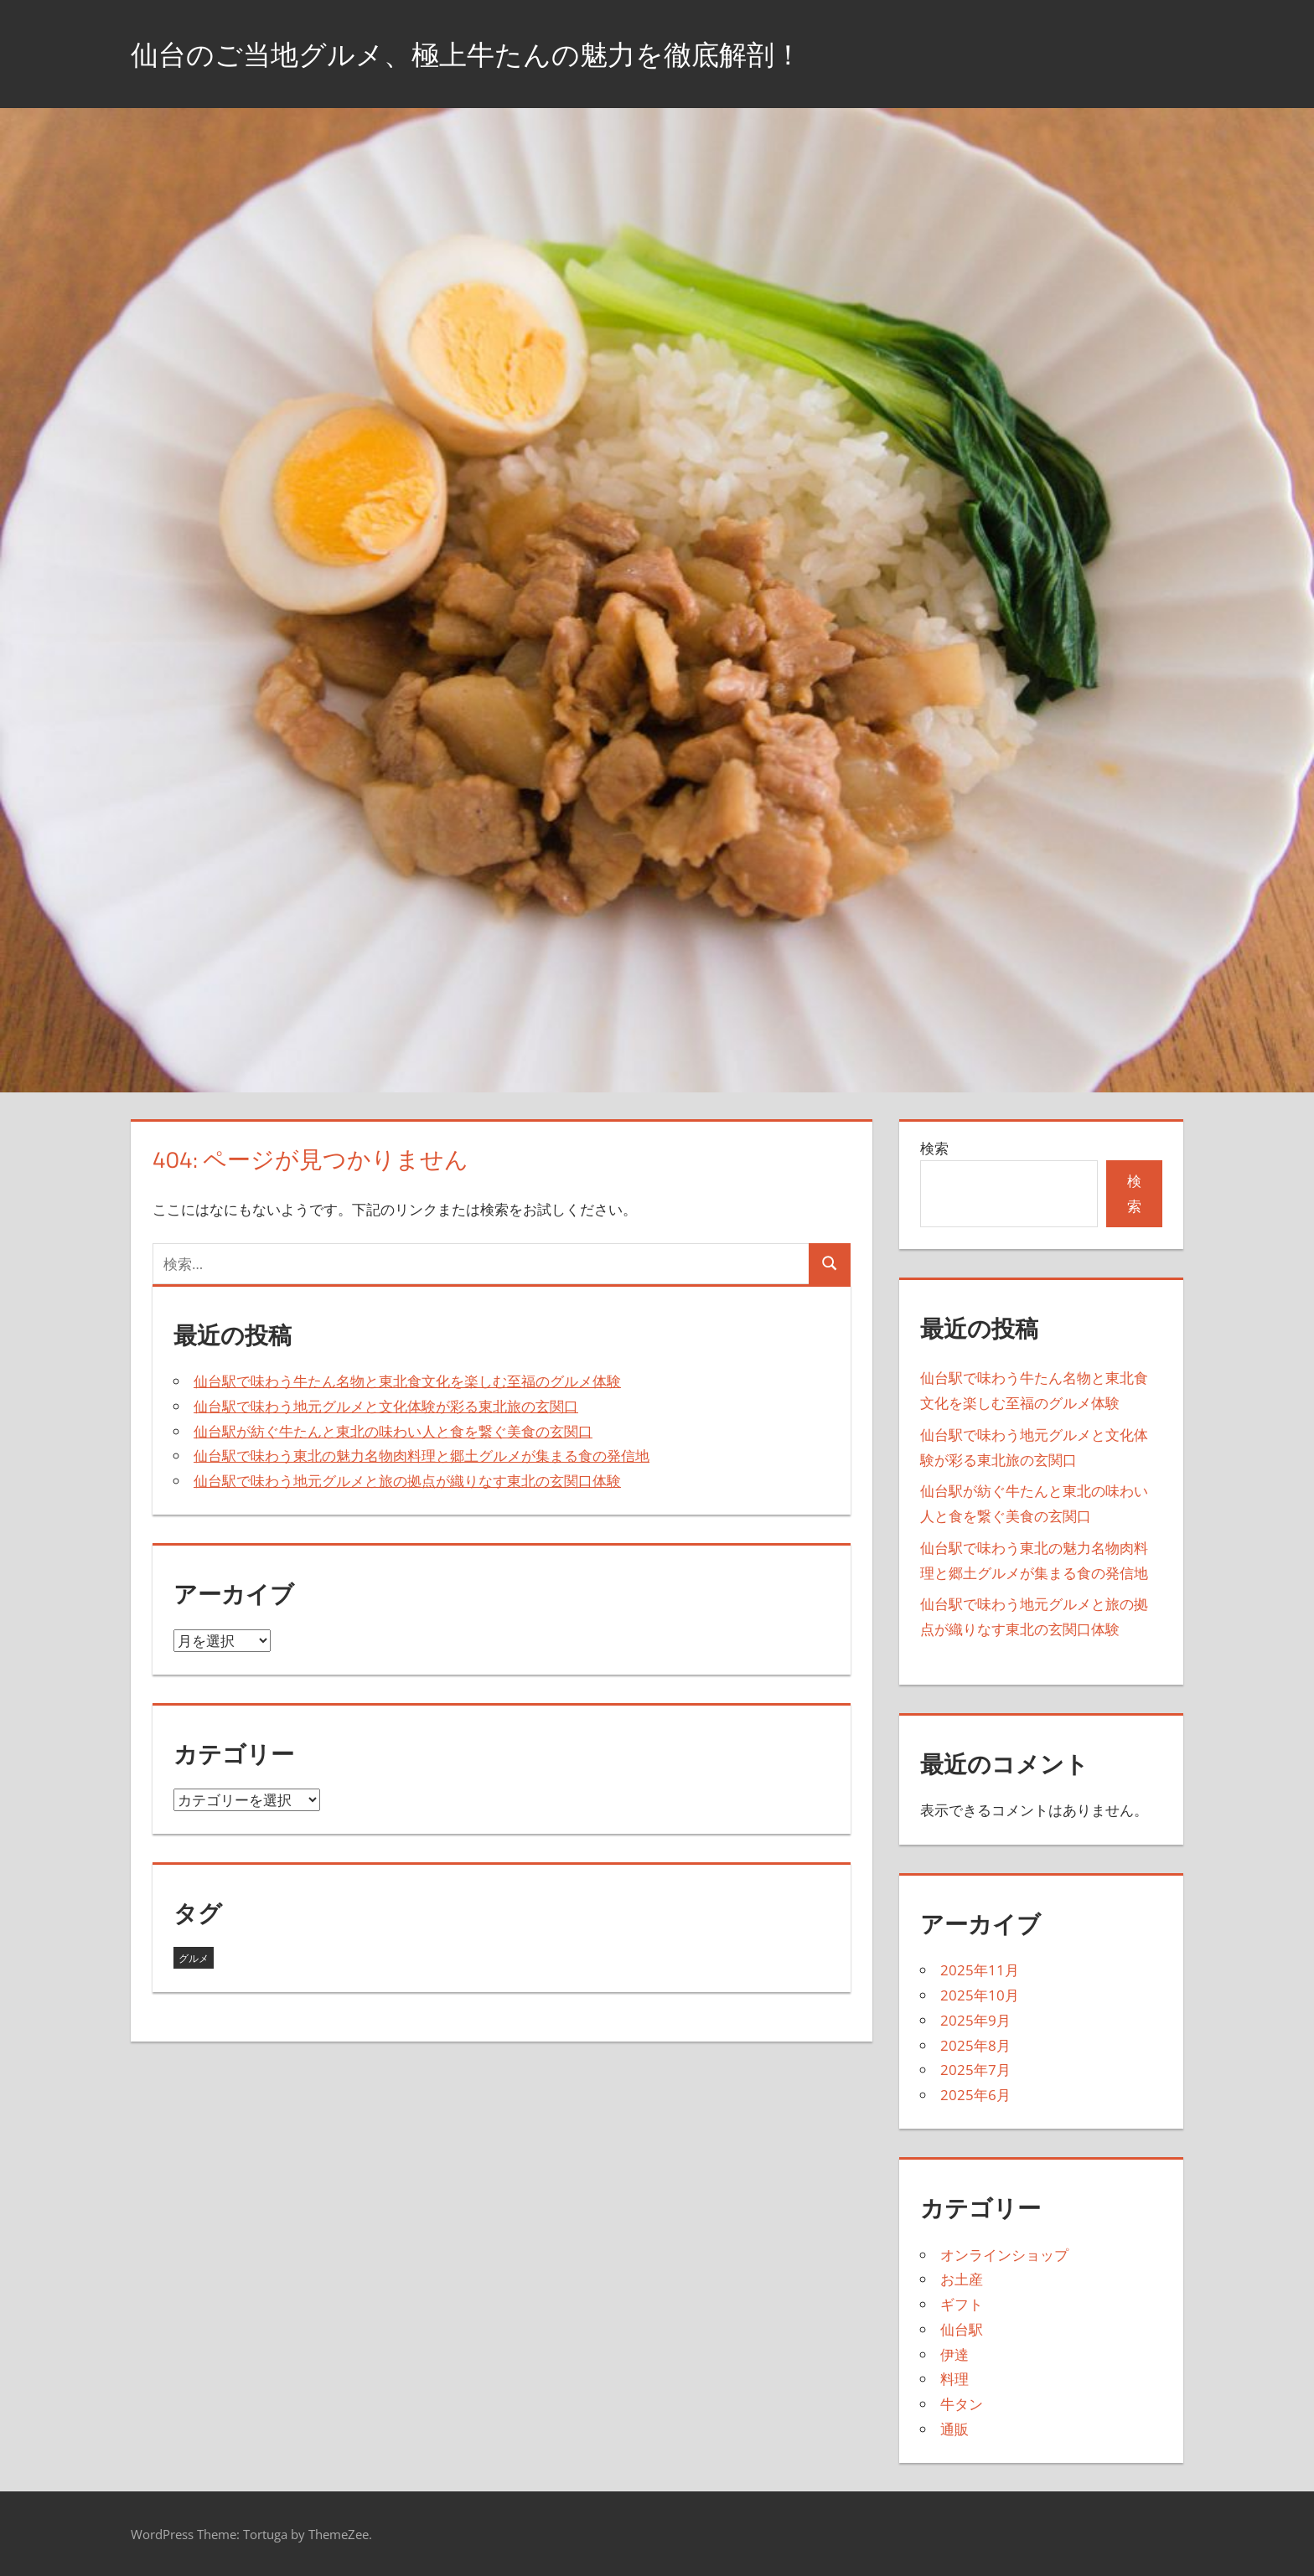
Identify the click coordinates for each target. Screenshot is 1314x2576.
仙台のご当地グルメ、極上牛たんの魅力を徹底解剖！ (496, 53)
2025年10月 (979, 1995)
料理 (954, 2378)
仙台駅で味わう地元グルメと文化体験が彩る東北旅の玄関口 (386, 1406)
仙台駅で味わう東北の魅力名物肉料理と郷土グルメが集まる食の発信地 (421, 1455)
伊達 (954, 2354)
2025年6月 (975, 2094)
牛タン (961, 2403)
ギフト (961, 2304)
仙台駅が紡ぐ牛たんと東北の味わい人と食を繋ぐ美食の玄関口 (393, 1431)
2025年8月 (975, 2045)
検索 (934, 1148)
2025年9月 (975, 2020)
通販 (954, 2429)
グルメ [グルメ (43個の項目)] (193, 1958)
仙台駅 (961, 2329)
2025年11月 (979, 1970)
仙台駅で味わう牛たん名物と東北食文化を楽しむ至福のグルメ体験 (407, 1381)
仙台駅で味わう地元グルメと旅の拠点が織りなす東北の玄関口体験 (407, 1480)
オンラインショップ (1004, 2254)
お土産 (961, 2279)
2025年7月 (975, 2069)
